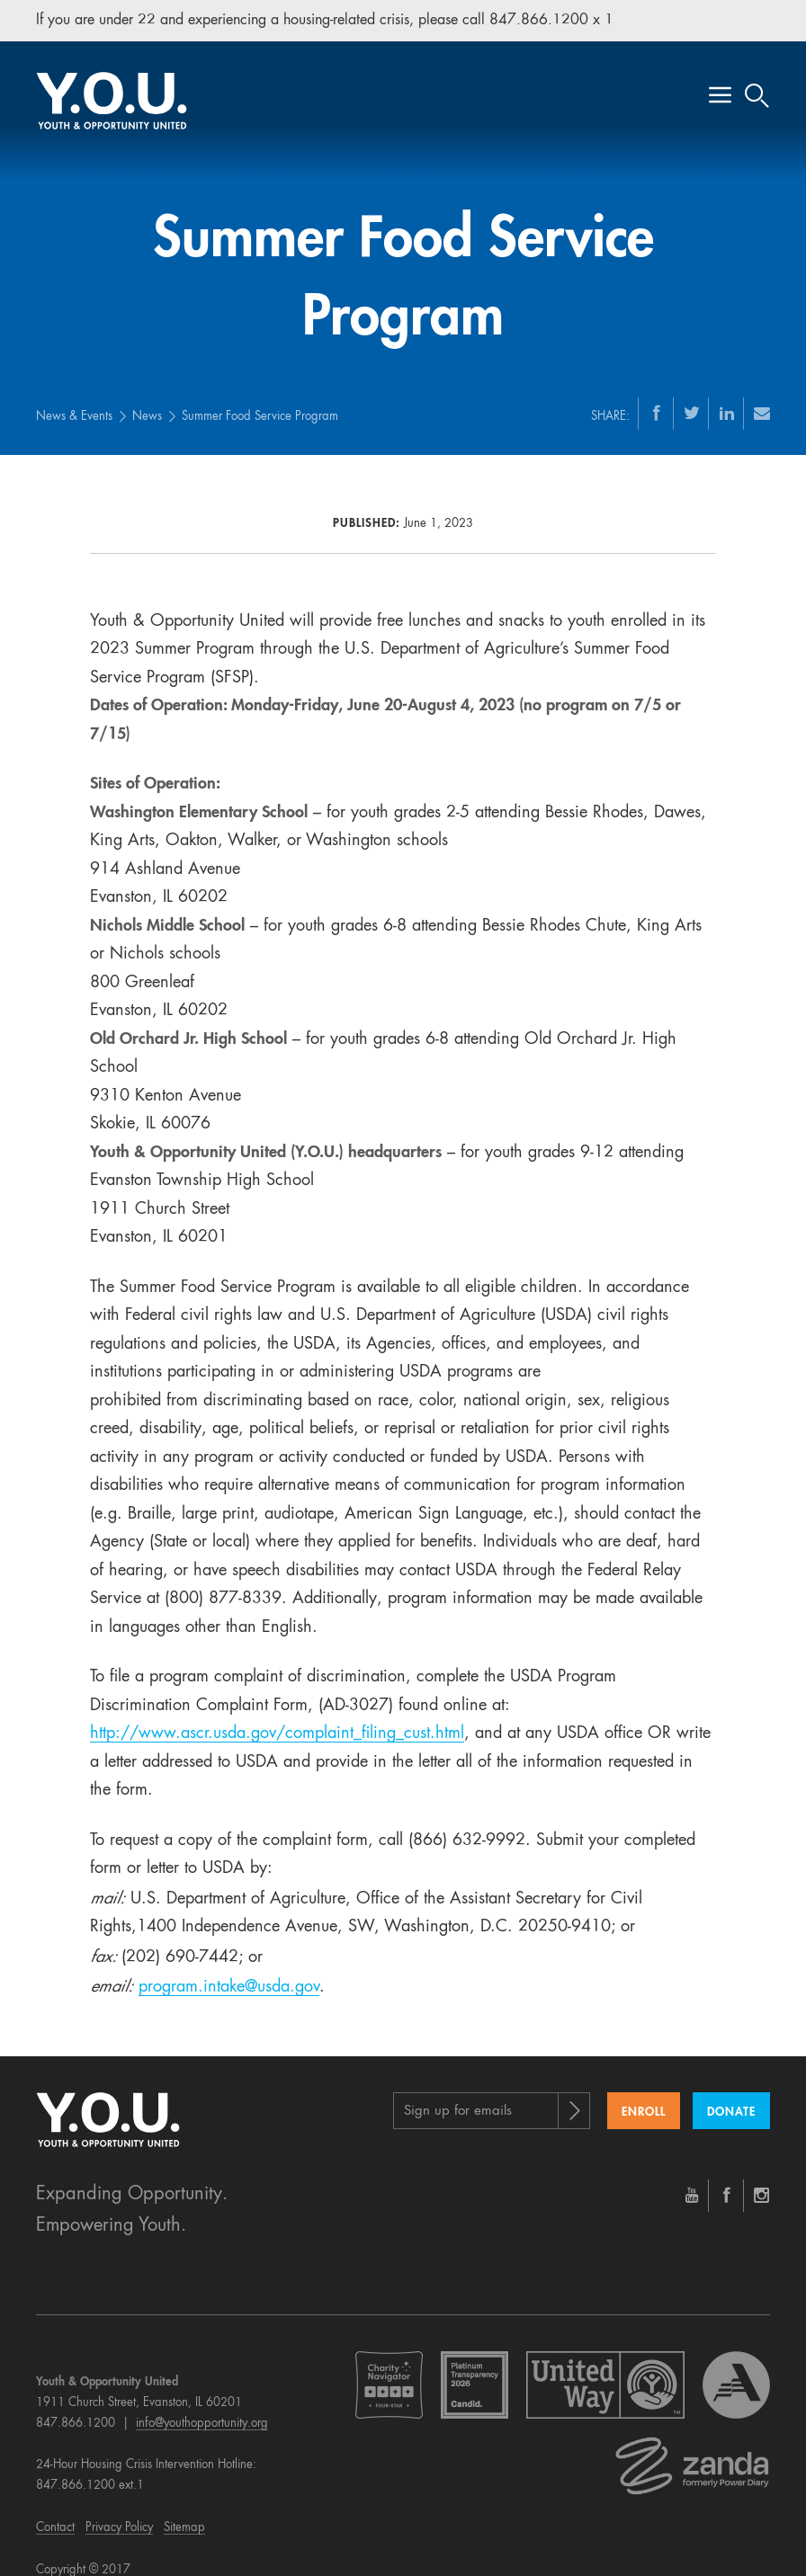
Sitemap (184, 2515)
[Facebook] (657, 400)
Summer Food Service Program (260, 404)
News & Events (74, 404)
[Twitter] (692, 400)
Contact (55, 2515)
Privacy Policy (119, 2515)
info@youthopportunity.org (202, 2411)
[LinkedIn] (727, 400)
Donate (731, 2100)
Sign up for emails (458, 2099)
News (147, 404)
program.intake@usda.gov (229, 1974)
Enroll (644, 2100)
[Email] (762, 400)
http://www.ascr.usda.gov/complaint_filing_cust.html (277, 1721)
